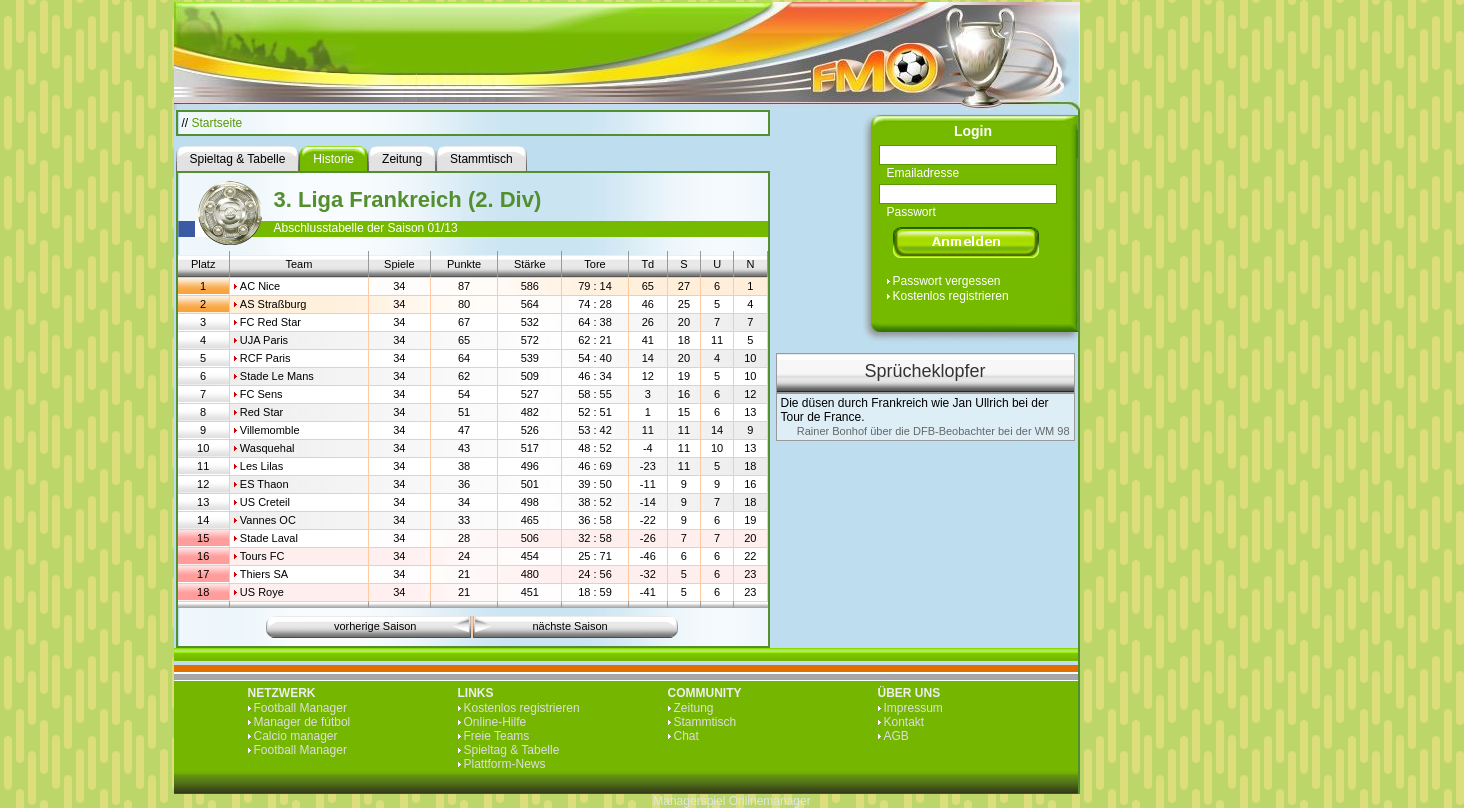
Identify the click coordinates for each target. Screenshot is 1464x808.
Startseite (217, 123)
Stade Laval (269, 538)
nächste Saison (570, 626)
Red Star (261, 412)
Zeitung (694, 708)
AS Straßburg (273, 304)
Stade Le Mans (277, 376)
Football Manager (300, 708)
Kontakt (904, 722)
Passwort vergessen (947, 281)
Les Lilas (261, 466)
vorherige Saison (375, 626)
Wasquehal (267, 448)
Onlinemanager (770, 801)
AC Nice (260, 286)
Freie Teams (497, 736)
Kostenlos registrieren (951, 296)
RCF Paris (265, 358)
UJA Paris (264, 340)
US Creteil (265, 502)
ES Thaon (264, 484)
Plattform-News (505, 764)
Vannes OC (268, 520)
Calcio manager (296, 736)
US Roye (262, 592)
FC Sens (261, 394)
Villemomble (270, 430)
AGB (896, 736)
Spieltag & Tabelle (512, 750)
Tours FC (262, 556)
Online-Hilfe (495, 722)
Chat (686, 736)
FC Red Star (270, 322)
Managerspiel (689, 801)
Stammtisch (705, 722)
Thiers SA (264, 574)
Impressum (913, 708)
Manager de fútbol (302, 722)
